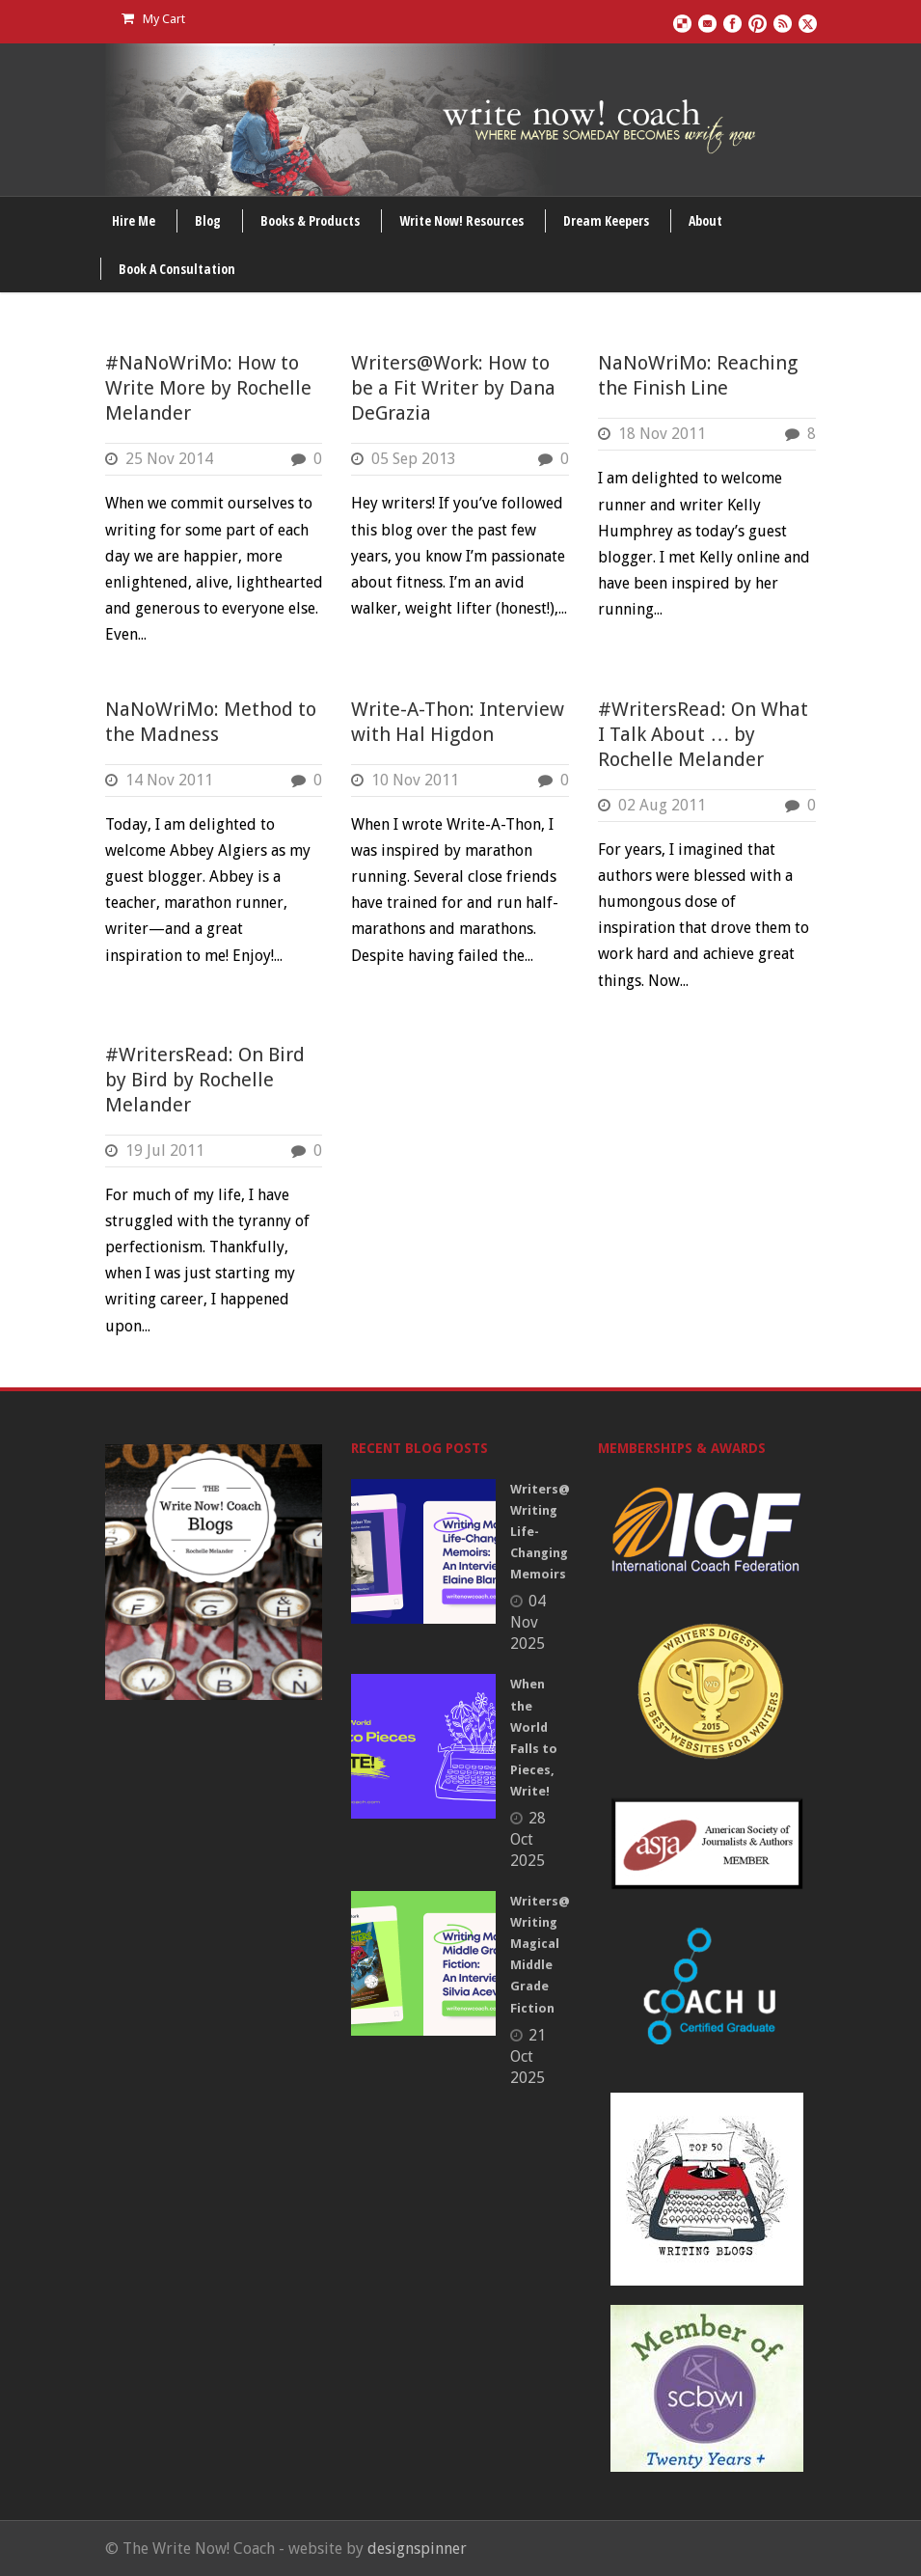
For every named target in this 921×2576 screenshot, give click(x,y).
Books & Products (310, 220)
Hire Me (133, 220)
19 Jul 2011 (164, 1150)
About (705, 220)
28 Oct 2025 (528, 1839)
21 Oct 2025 (528, 2056)
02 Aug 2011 (662, 805)
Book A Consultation (177, 269)
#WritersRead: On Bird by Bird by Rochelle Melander (205, 1079)
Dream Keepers (606, 220)
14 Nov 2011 (169, 780)
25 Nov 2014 (169, 459)
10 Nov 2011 (415, 780)
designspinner (417, 2548)
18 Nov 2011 (662, 434)
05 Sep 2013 (413, 459)
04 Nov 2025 (528, 1622)
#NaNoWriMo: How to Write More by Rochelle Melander (208, 388)
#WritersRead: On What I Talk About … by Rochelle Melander (703, 734)
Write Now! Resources (461, 220)
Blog (208, 220)
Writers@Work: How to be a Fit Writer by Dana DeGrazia (453, 388)
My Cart (153, 19)
